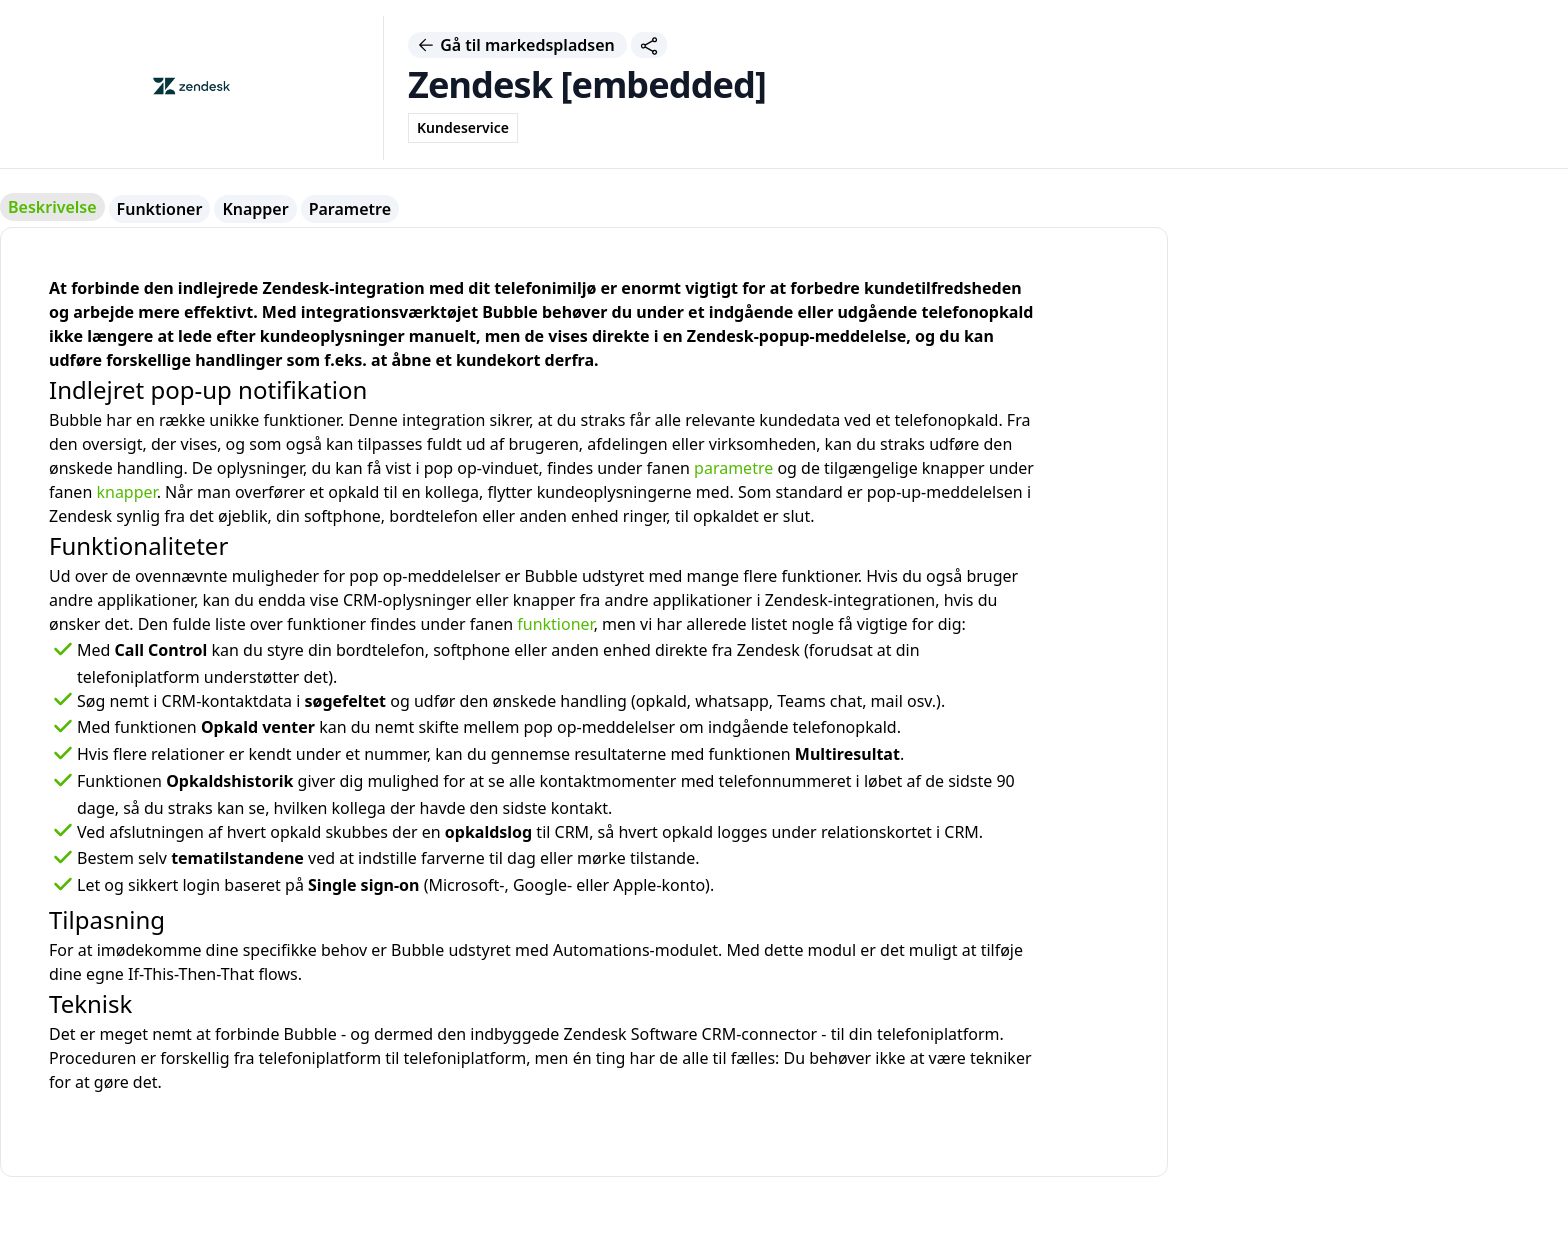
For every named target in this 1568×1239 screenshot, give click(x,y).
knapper (126, 492)
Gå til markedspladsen (517, 45)
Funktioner (160, 209)
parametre (733, 468)
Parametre (350, 209)
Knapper (255, 209)
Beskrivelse (52, 207)
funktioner (555, 624)
